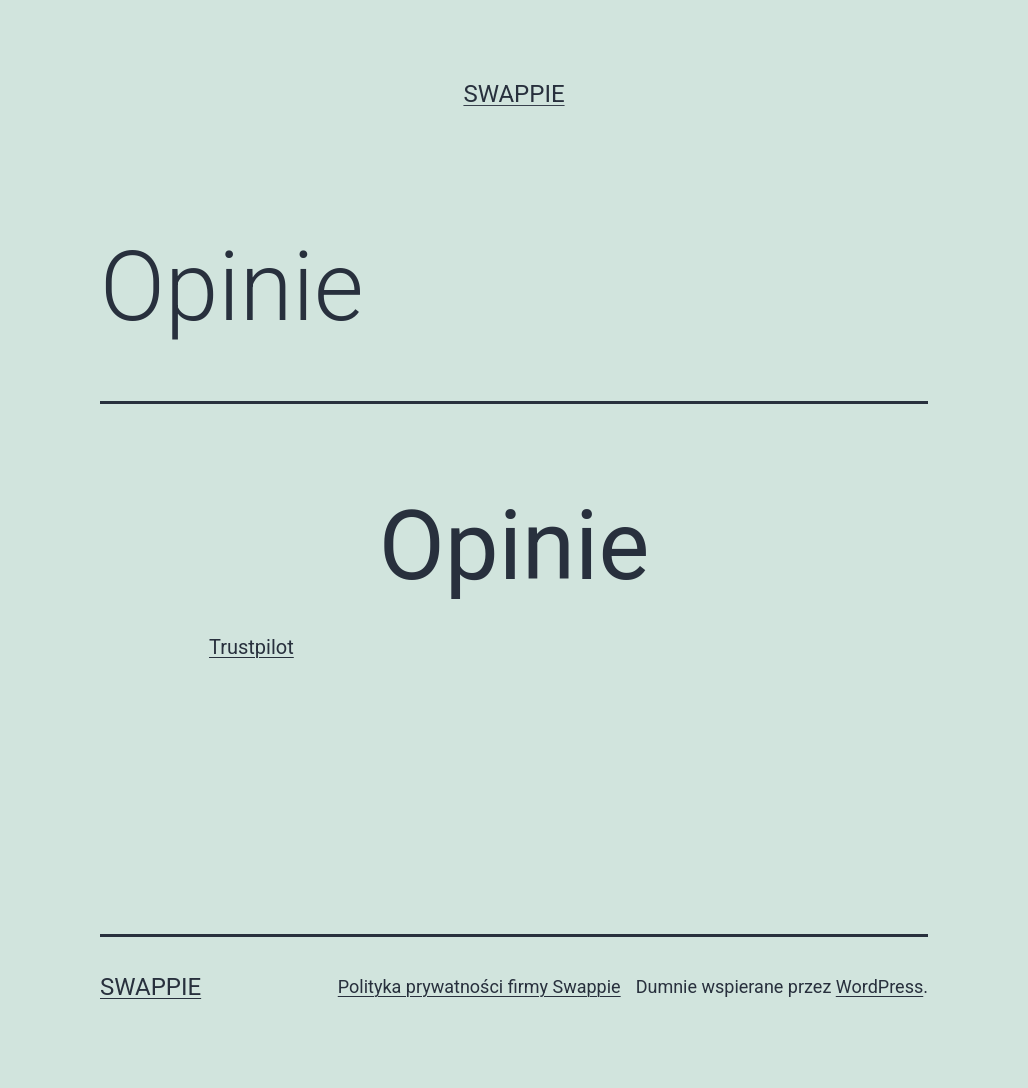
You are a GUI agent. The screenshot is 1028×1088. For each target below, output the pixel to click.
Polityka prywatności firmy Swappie (479, 986)
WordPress (879, 986)
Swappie (513, 94)
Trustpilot (251, 647)
